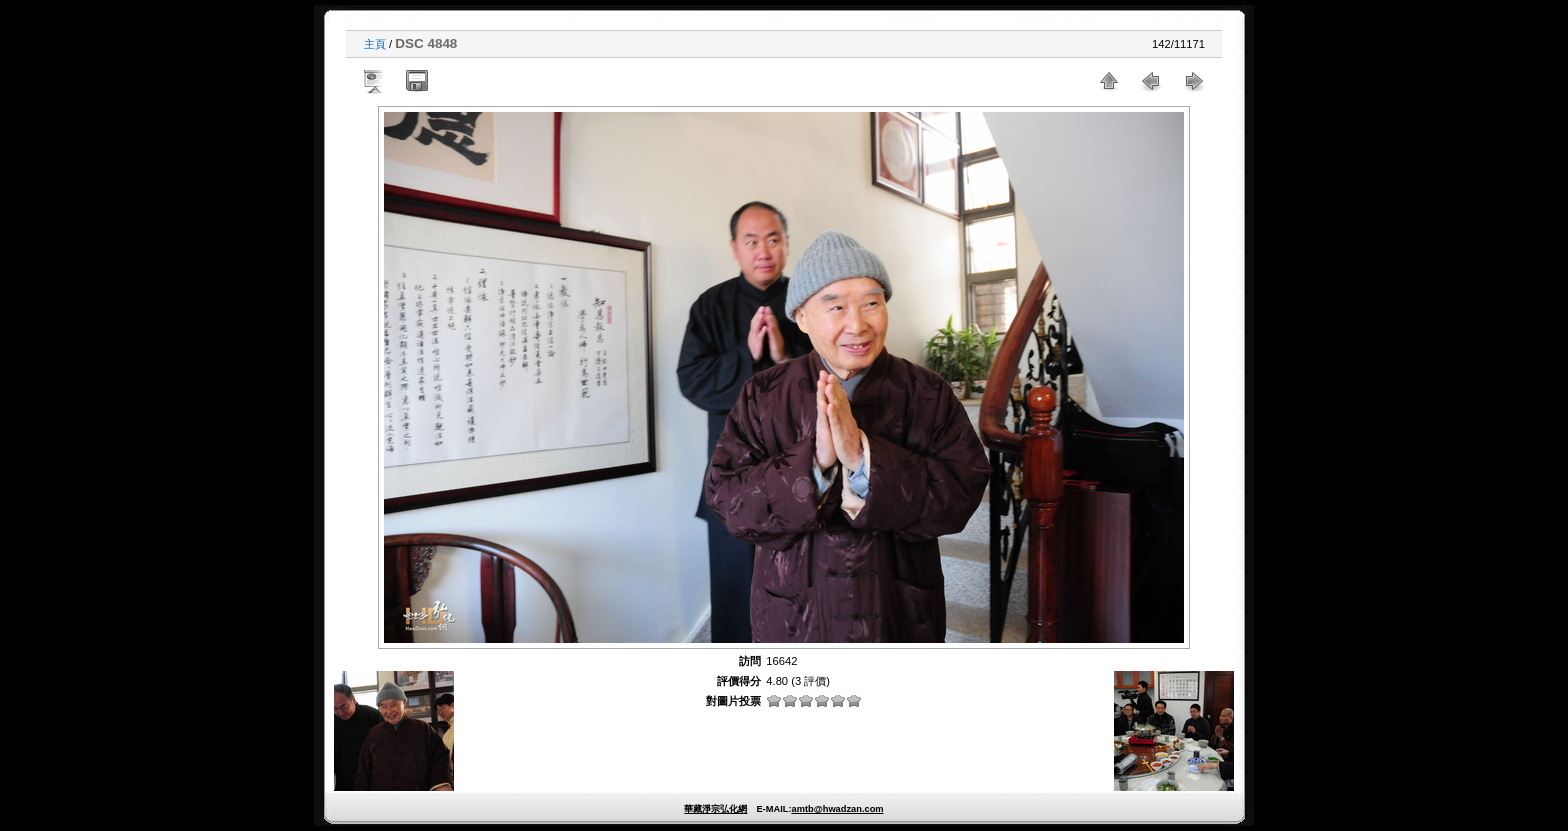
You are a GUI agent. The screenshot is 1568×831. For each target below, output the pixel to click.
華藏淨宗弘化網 (715, 809)
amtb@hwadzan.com (837, 809)
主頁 (375, 44)
